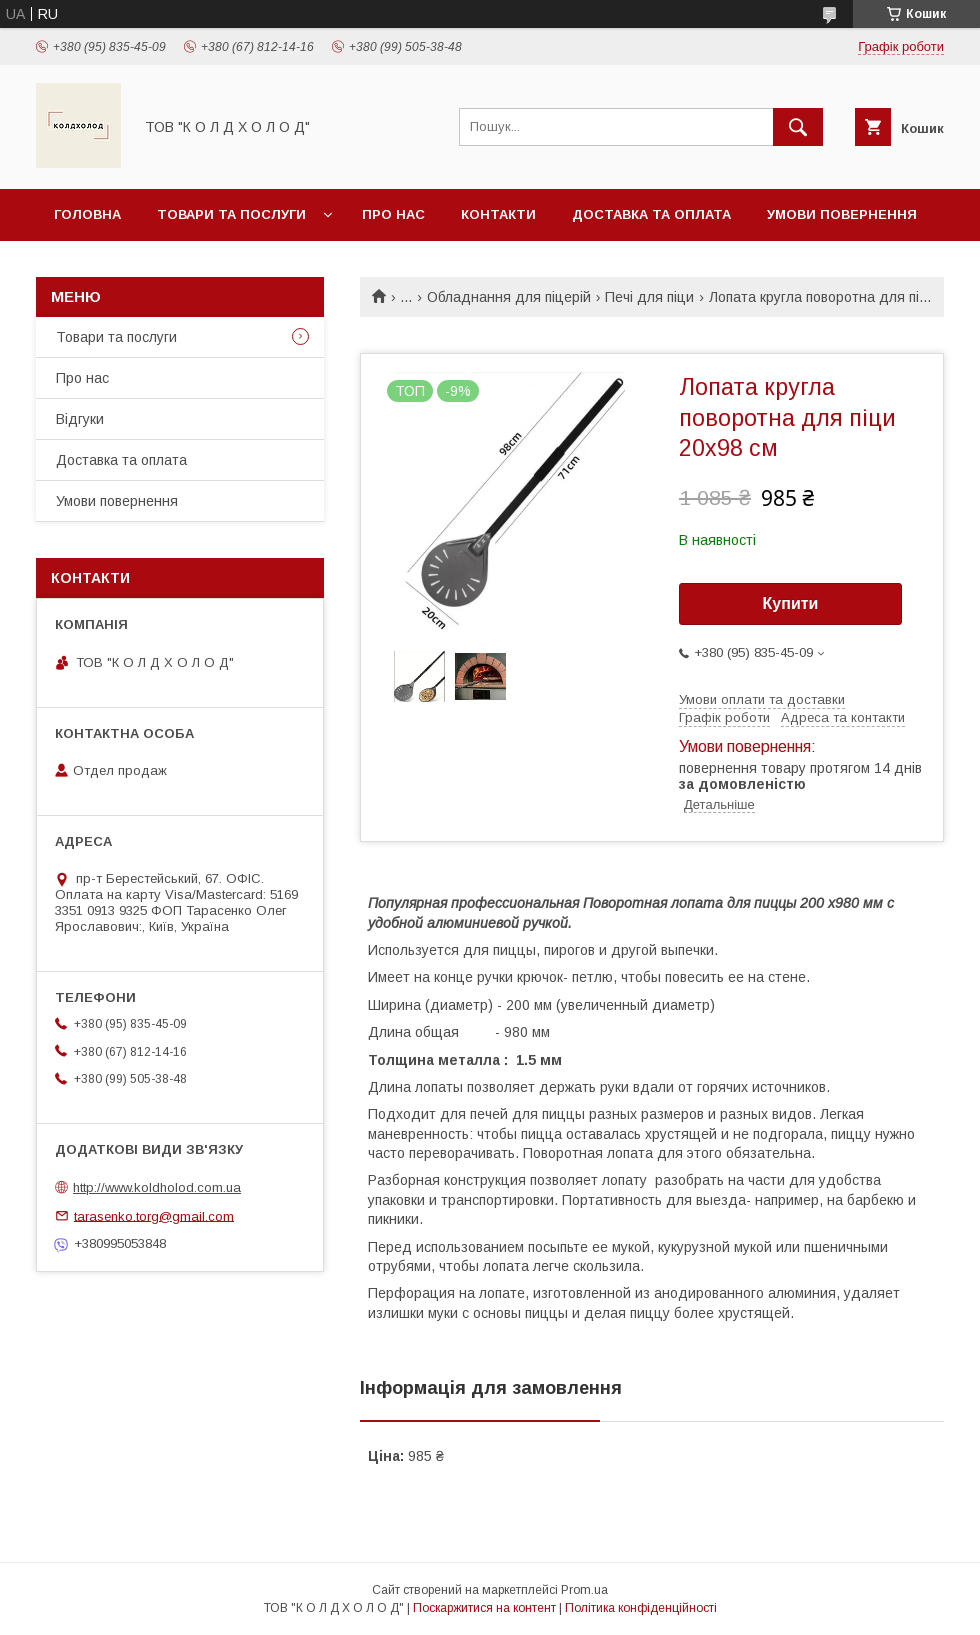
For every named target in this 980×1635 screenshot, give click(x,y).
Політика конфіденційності (641, 1608)
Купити (791, 603)
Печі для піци (649, 297)
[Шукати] (798, 127)
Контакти (498, 214)
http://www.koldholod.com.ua (157, 1187)
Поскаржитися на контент (484, 1608)
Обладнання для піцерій (509, 297)
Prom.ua (584, 1590)
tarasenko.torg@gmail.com (154, 1215)
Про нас (393, 214)
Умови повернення (842, 214)
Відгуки (80, 419)
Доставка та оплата (651, 214)
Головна (87, 214)
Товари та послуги (231, 214)
